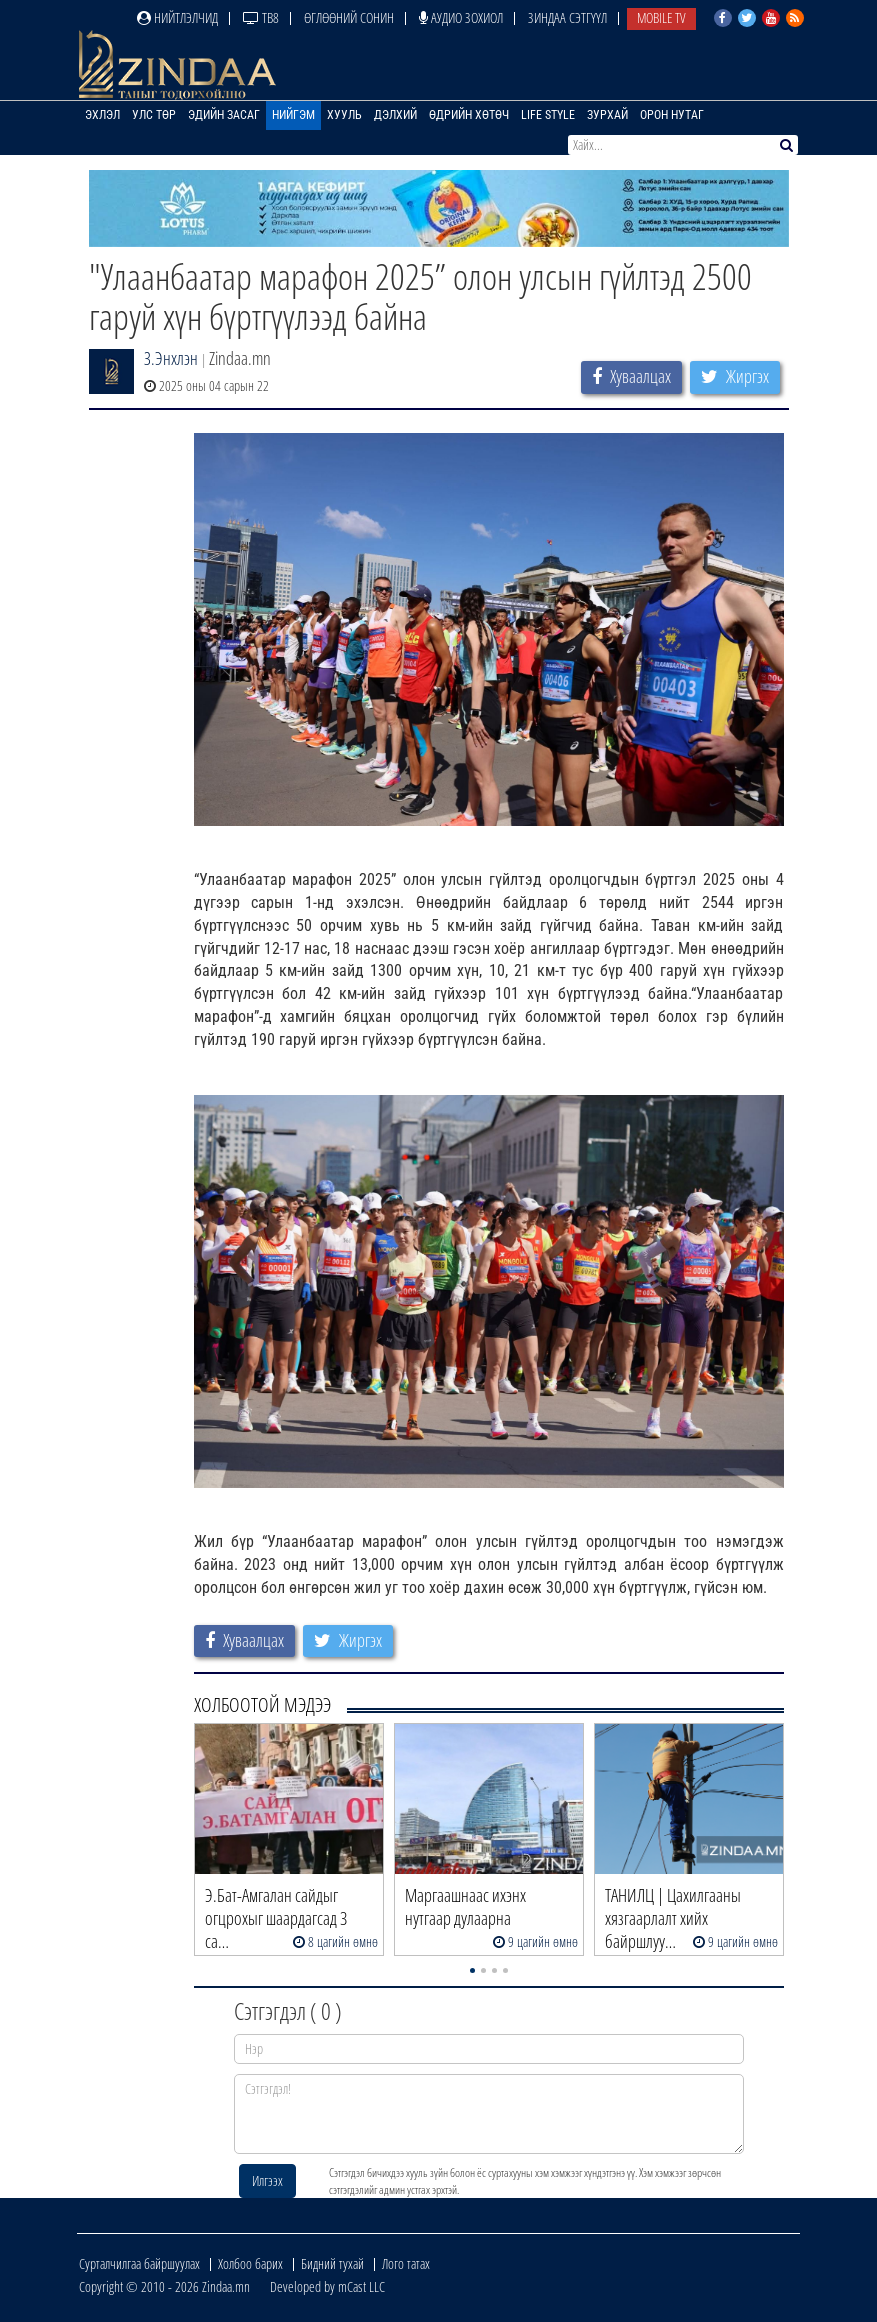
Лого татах (406, 2263)
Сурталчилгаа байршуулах (139, 2263)
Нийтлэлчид (177, 17)
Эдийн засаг (224, 115)
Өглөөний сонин (349, 17)
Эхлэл (102, 115)
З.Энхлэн (171, 358)
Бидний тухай (332, 2263)
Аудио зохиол (461, 17)
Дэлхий (395, 115)
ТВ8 (261, 17)
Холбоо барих (250, 2263)
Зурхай (607, 115)
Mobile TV (661, 17)
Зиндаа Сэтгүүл (567, 17)
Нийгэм (293, 115)
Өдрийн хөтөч (469, 115)
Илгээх (267, 2180)
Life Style (548, 115)
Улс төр (154, 115)
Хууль (344, 115)
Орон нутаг (672, 115)
